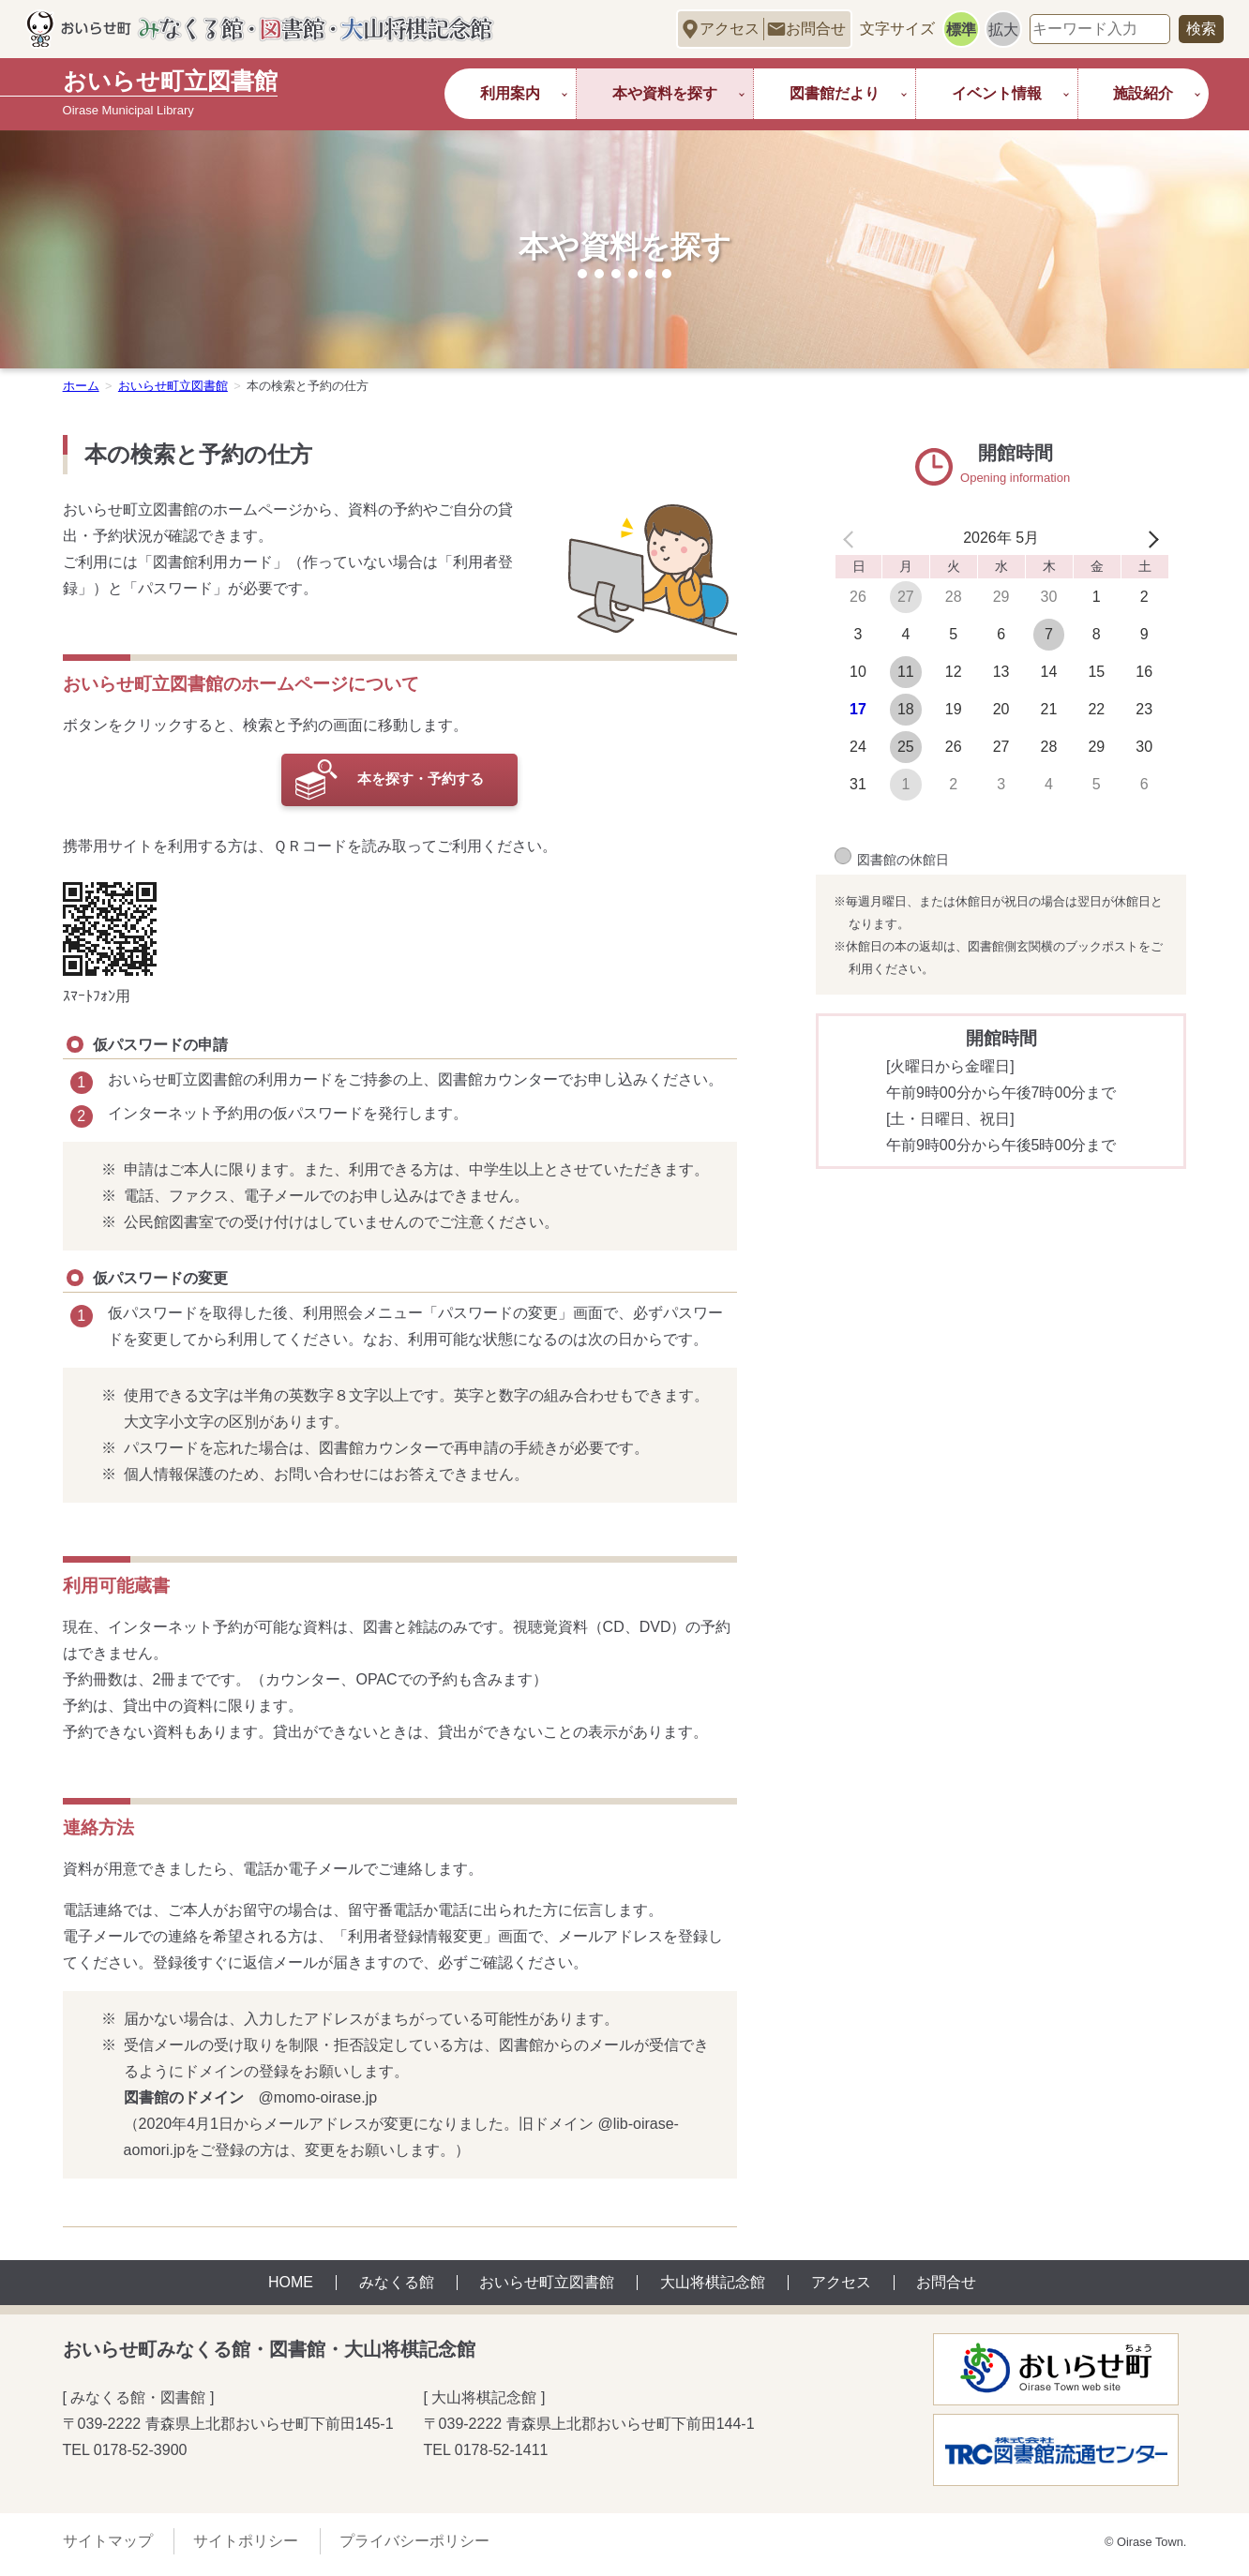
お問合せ (816, 29)
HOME (290, 2289)
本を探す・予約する (420, 781)
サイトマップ (108, 2547)
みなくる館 (396, 2289)
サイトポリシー (245, 2547)
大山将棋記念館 (712, 2289)
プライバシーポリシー (414, 2547)
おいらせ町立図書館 (546, 2289)
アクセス (730, 29)
